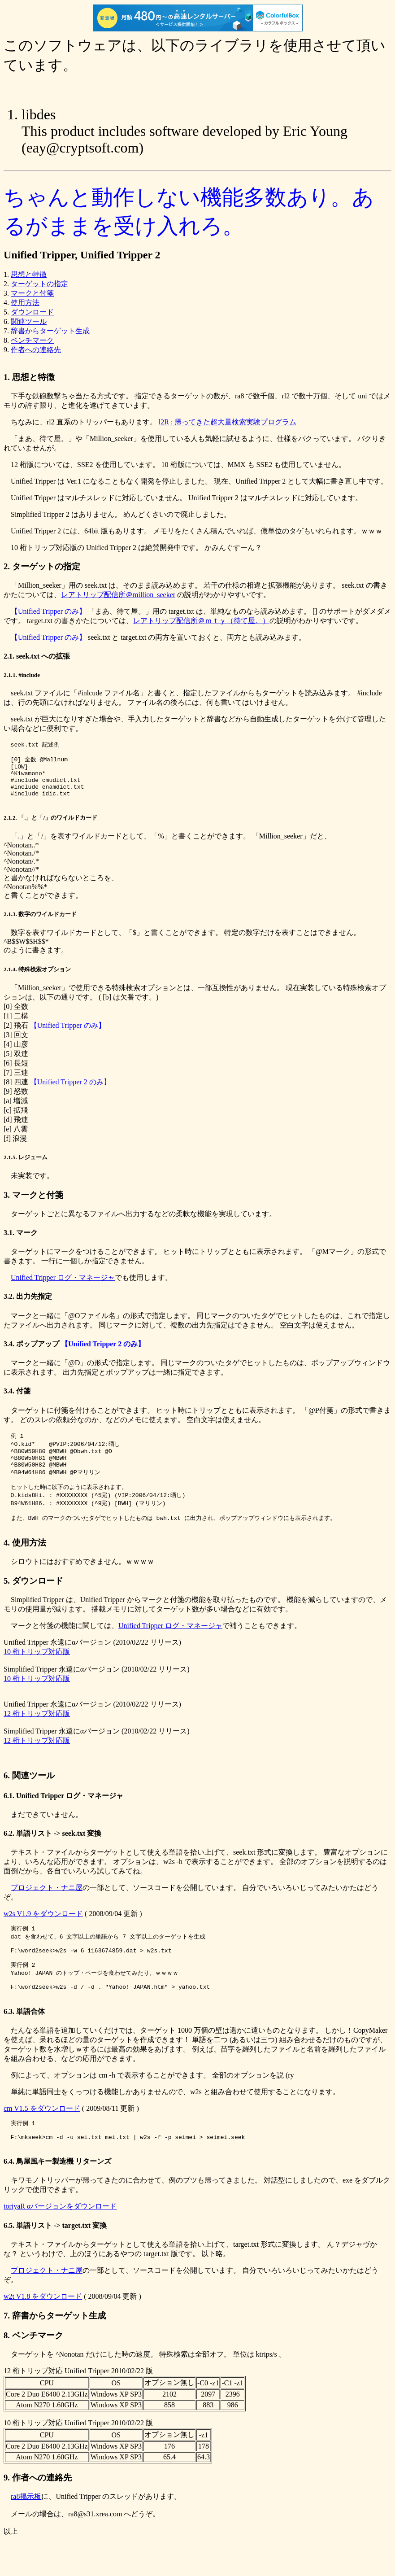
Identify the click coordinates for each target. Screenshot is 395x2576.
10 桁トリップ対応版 (37, 1673)
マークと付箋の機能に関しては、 (61, 1647)
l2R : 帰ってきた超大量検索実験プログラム (228, 422)
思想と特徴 (29, 274)
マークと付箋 (32, 293)
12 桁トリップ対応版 (37, 1735)
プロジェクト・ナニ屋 (46, 1909)
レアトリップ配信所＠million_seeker (118, 594)
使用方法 (25, 302)
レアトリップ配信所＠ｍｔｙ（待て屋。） (201, 620)
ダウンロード (32, 312)
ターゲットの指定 (39, 284)
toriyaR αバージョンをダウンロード (60, 2242)
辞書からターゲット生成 (50, 331)
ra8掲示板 (26, 2532)
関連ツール (29, 321)
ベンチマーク (32, 340)
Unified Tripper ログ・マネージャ (63, 1288)
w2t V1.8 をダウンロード (43, 2332)
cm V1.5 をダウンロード (42, 2140)
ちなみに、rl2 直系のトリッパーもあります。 (81, 422)
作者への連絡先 (36, 350)
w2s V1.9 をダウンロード (43, 1935)
